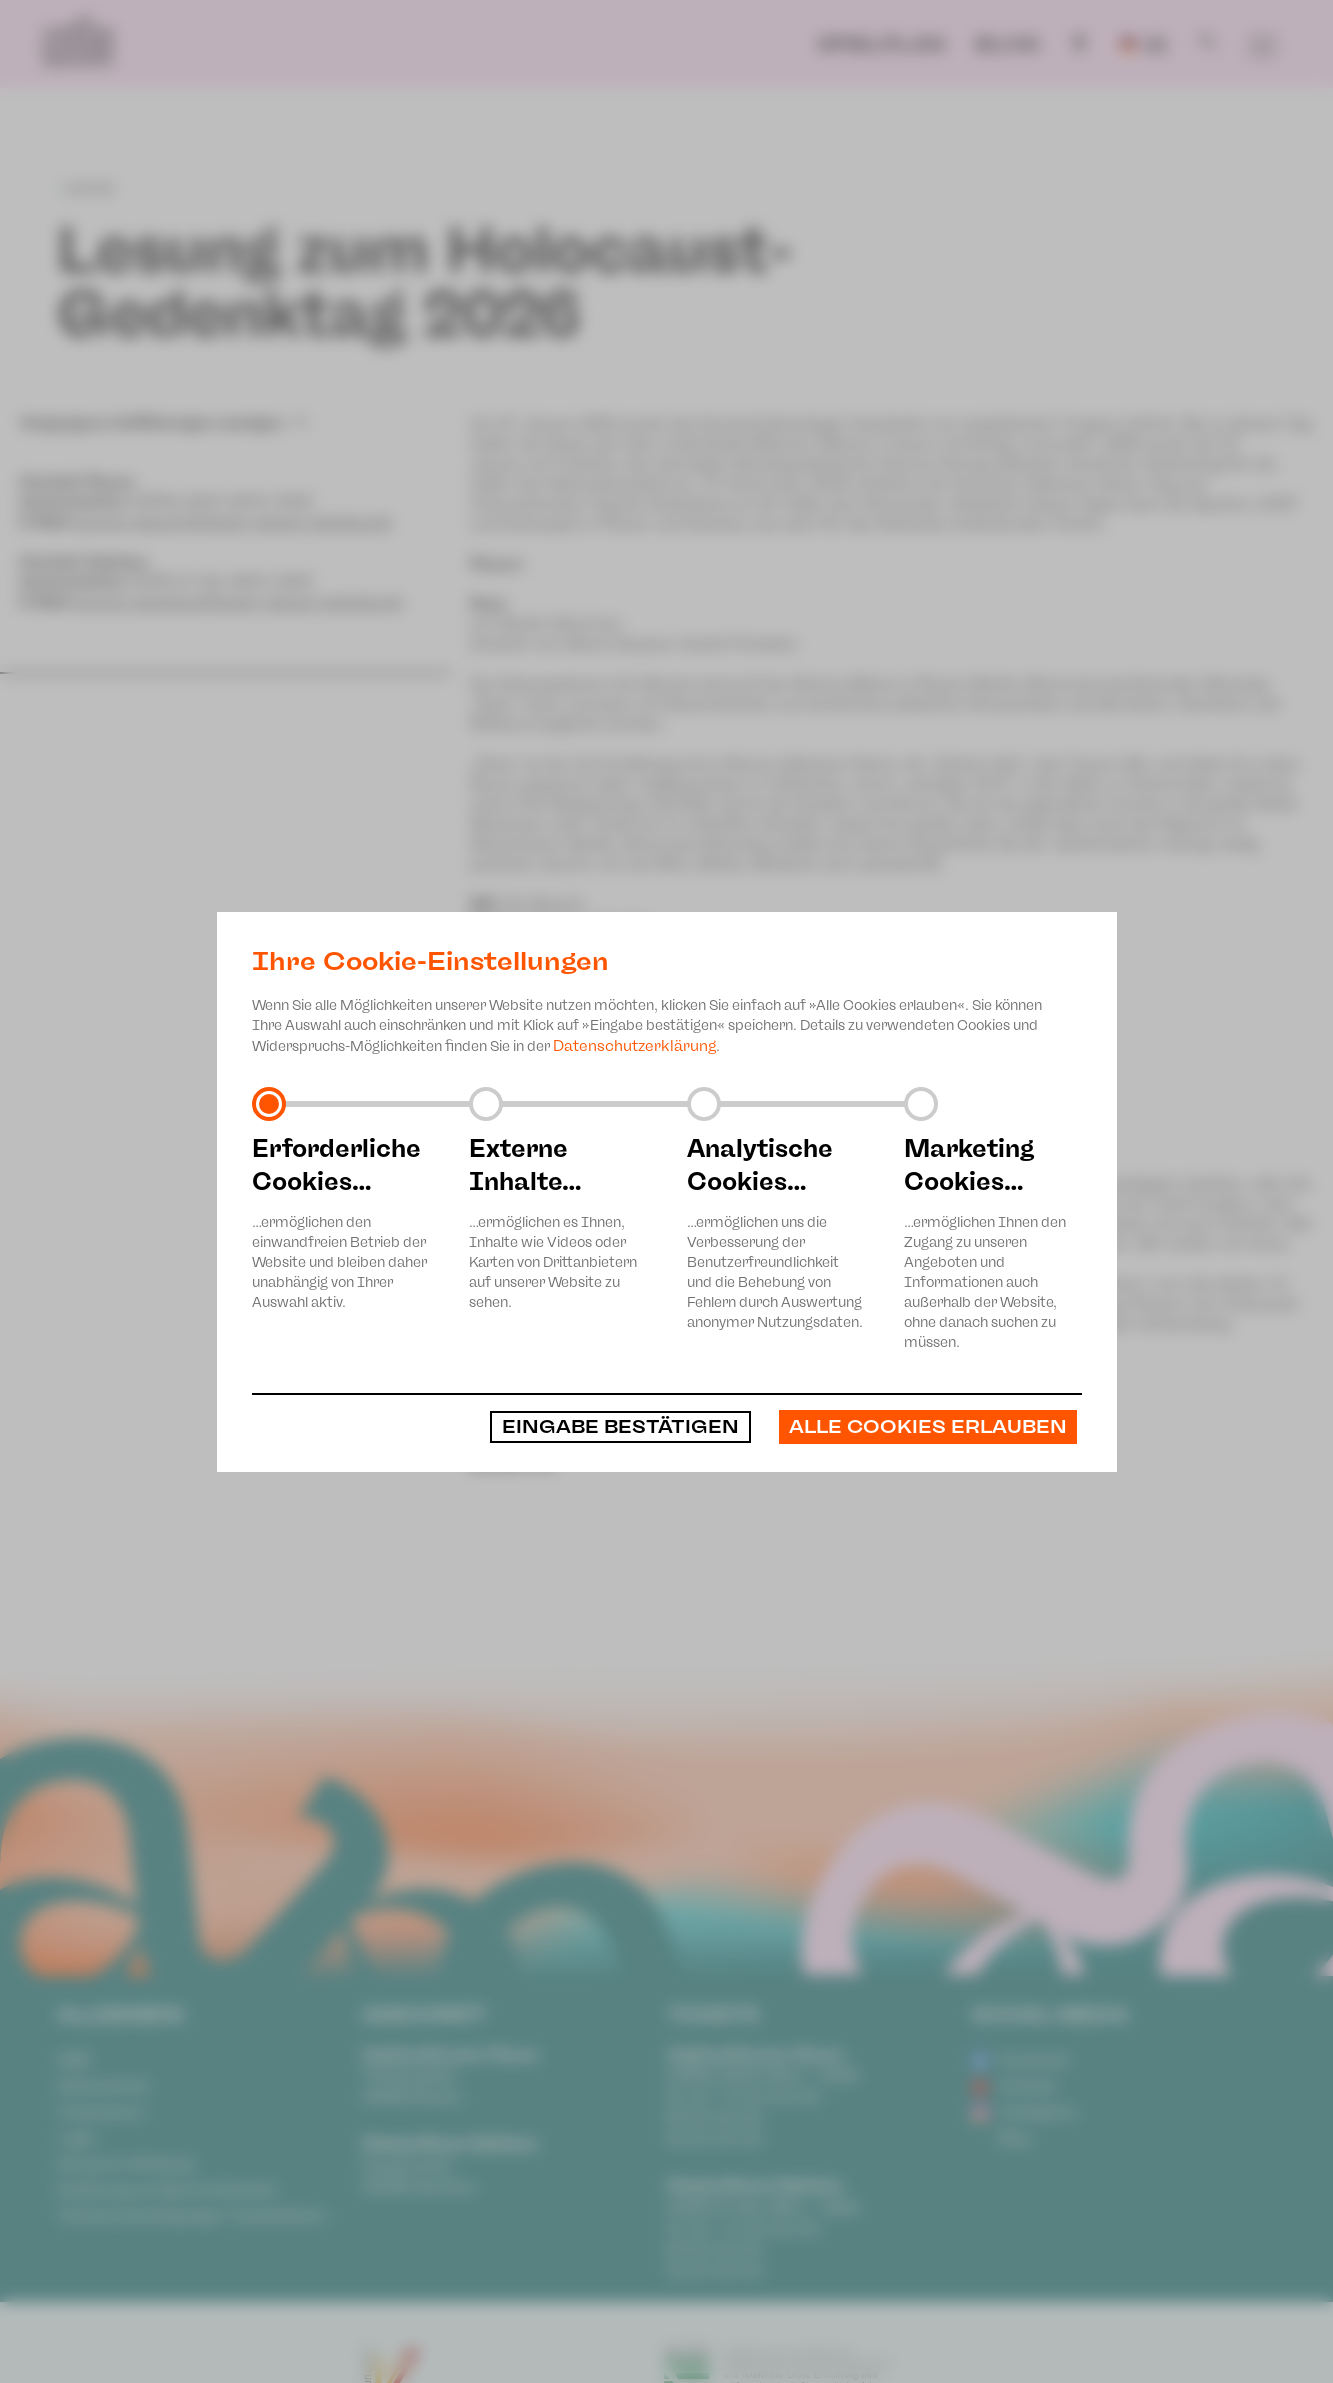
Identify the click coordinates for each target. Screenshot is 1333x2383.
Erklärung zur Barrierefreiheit (166, 2190)
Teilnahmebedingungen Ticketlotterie (192, 2216)
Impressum (101, 2112)
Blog (1007, 44)
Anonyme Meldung (125, 2164)
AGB (73, 2060)
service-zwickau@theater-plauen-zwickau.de (238, 602)
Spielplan (881, 44)
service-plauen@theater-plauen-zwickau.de (232, 522)
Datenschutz (103, 2086)
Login (76, 2138)
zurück (86, 188)
